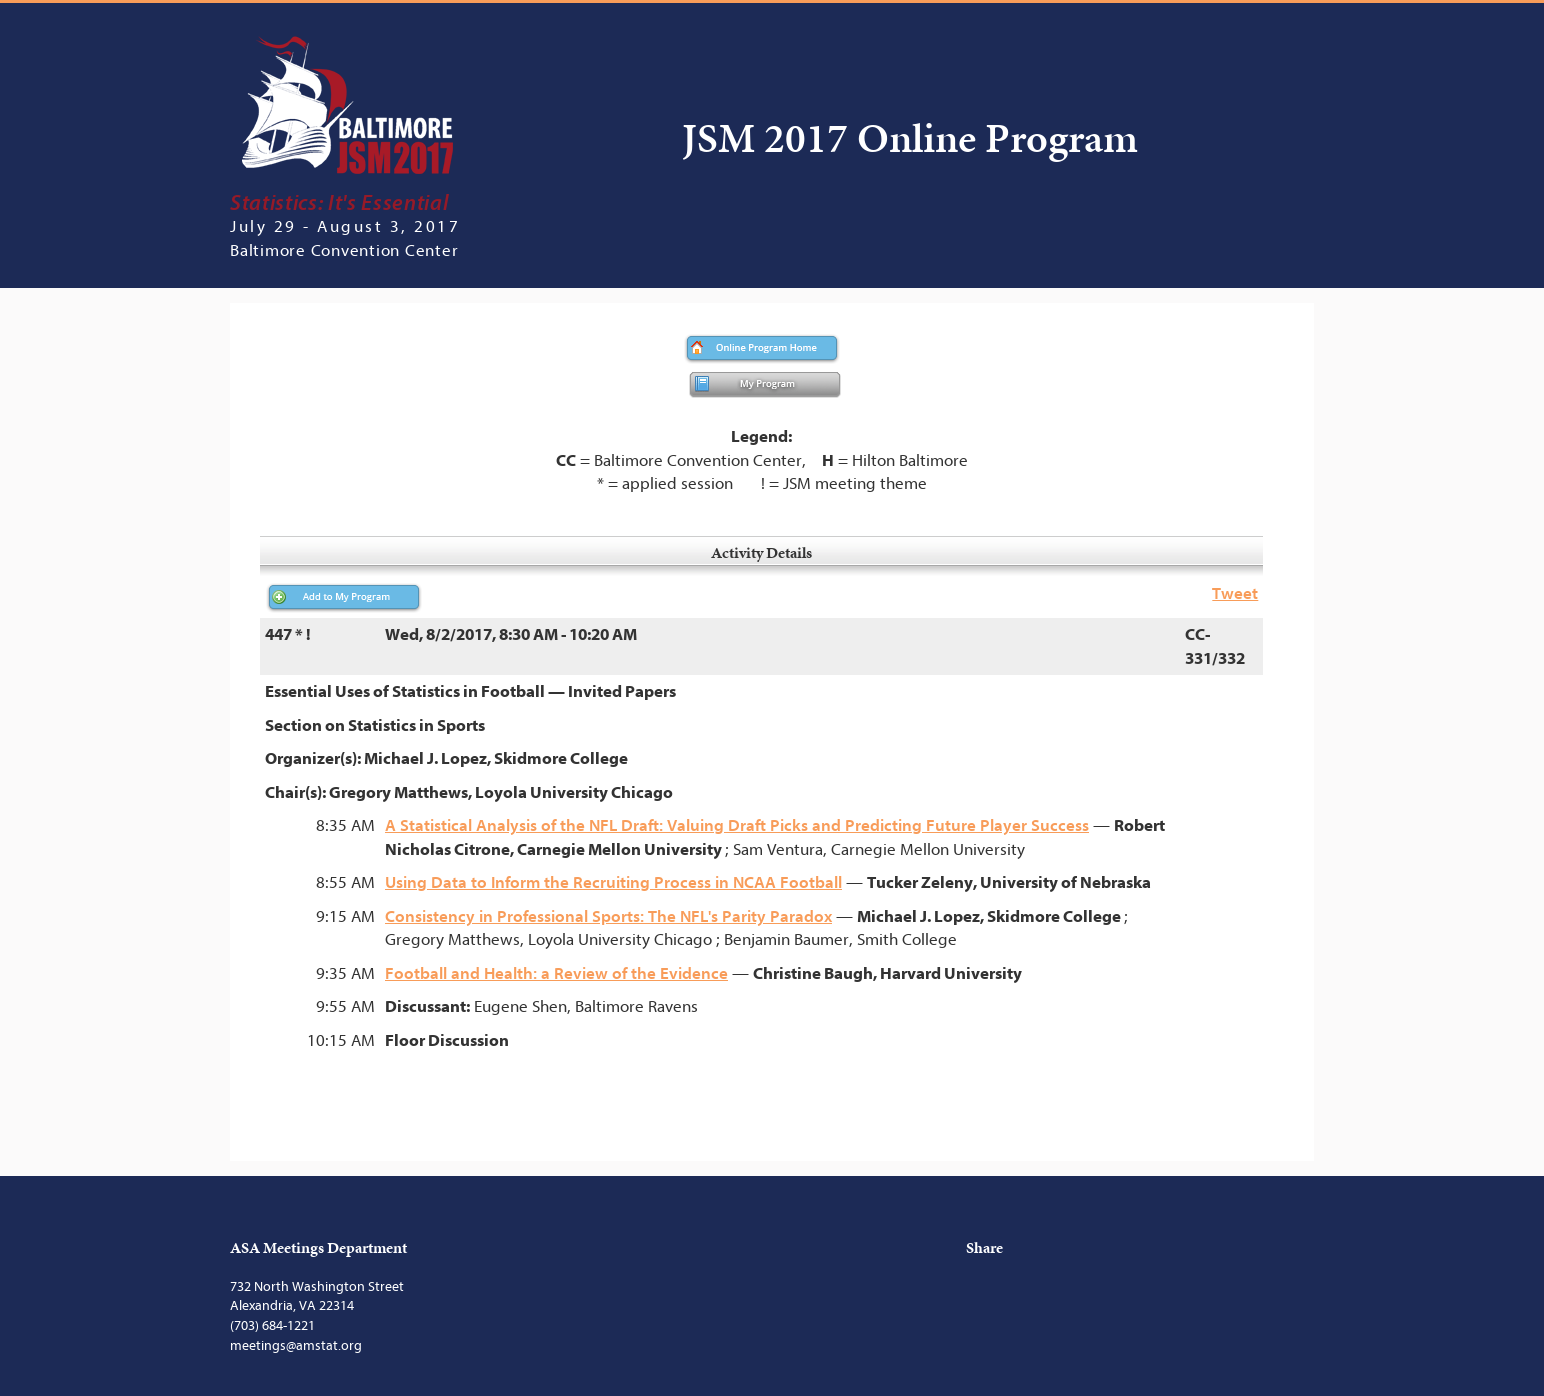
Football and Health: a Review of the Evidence (556, 973)
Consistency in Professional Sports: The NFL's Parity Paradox (608, 916)
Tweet (1235, 593)
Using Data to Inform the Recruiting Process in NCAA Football (613, 882)
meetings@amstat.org (296, 1345)
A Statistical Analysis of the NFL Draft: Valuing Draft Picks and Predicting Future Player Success (737, 825)
